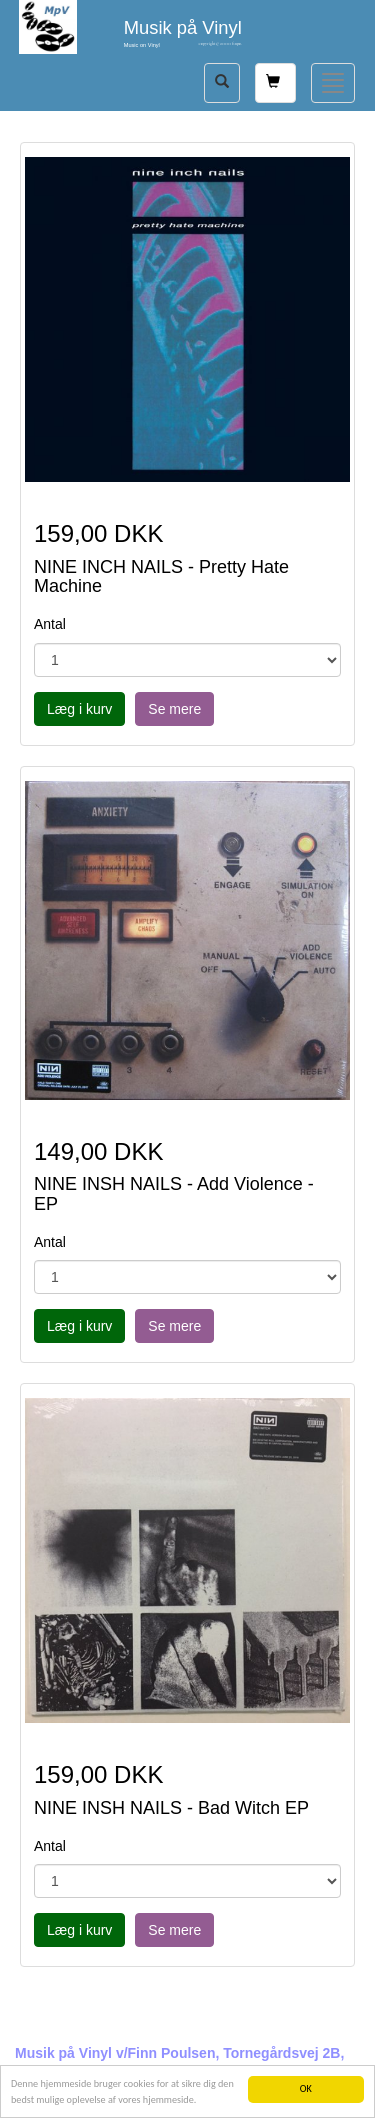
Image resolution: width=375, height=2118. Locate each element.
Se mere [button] (174, 709)
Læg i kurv (79, 709)
